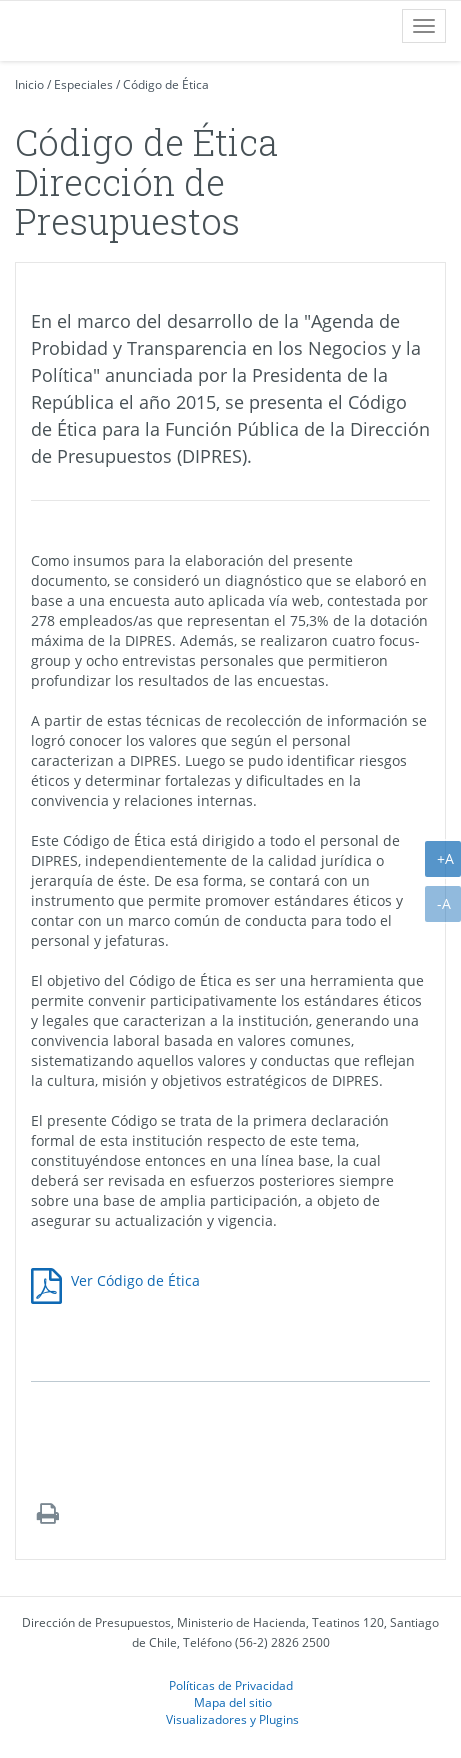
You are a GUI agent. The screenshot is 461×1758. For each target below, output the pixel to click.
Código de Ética (166, 84)
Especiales (83, 84)
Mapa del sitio (233, 1702)
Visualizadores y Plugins (232, 1719)
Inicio (29, 84)
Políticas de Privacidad (231, 1685)
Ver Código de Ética (135, 1280)
